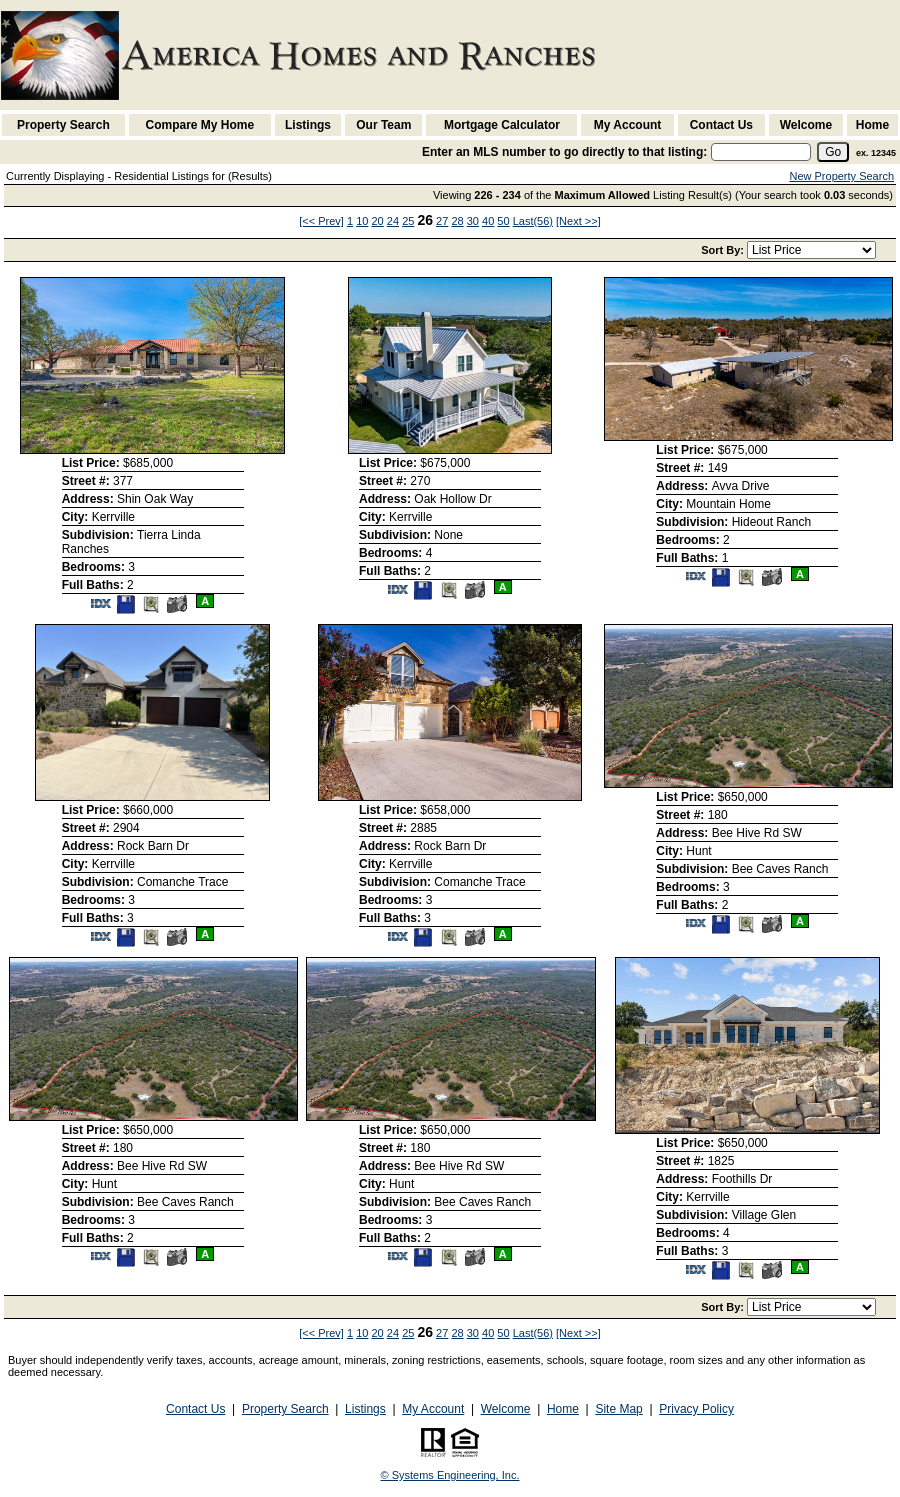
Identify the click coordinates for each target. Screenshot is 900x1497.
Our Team (383, 125)
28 (457, 221)
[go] (833, 152)
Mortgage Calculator (502, 125)
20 (378, 221)
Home (872, 125)
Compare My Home (200, 125)
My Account (628, 125)
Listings (308, 125)
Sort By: (724, 250)
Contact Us (721, 125)
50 (503, 221)
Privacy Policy (696, 1409)
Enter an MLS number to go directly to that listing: (564, 152)
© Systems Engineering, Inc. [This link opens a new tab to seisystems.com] (450, 1475)
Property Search (63, 125)
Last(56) (533, 221)
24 (393, 221)
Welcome (806, 125)
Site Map (618, 1409)
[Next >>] (578, 221)
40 (488, 221)
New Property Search (841, 176)
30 (473, 221)
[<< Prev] (321, 221)
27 (442, 221)
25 (408, 221)
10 (362, 221)
